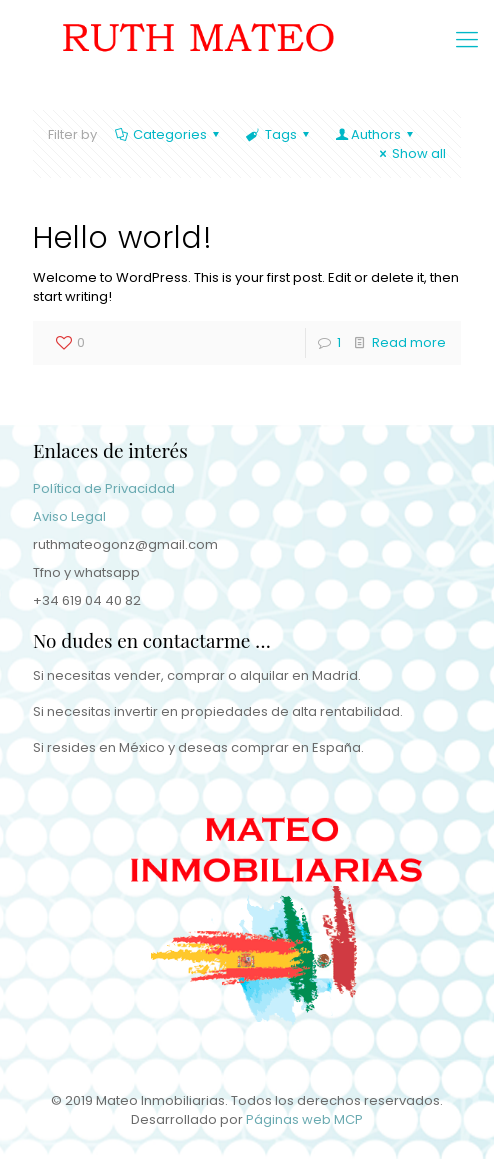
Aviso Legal (69, 516)
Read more (409, 342)
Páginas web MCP (304, 1119)
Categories (168, 134)
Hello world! (123, 238)
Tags (278, 134)
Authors (376, 134)
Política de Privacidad (104, 488)
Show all (410, 153)
